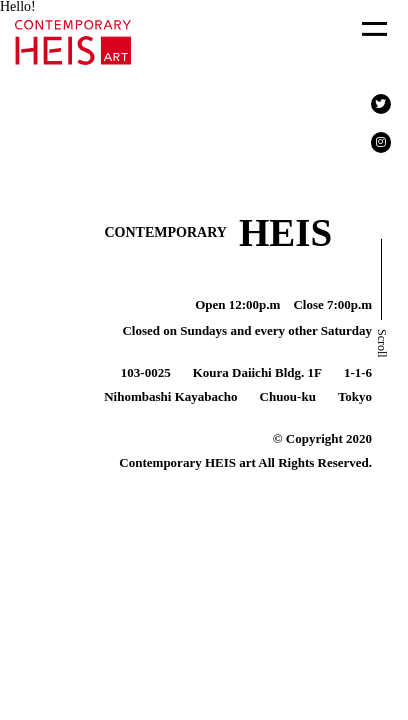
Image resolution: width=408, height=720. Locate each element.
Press (177, 73)
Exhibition (192, 26)
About (303, 73)
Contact (60, 120)
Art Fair (61, 73)
